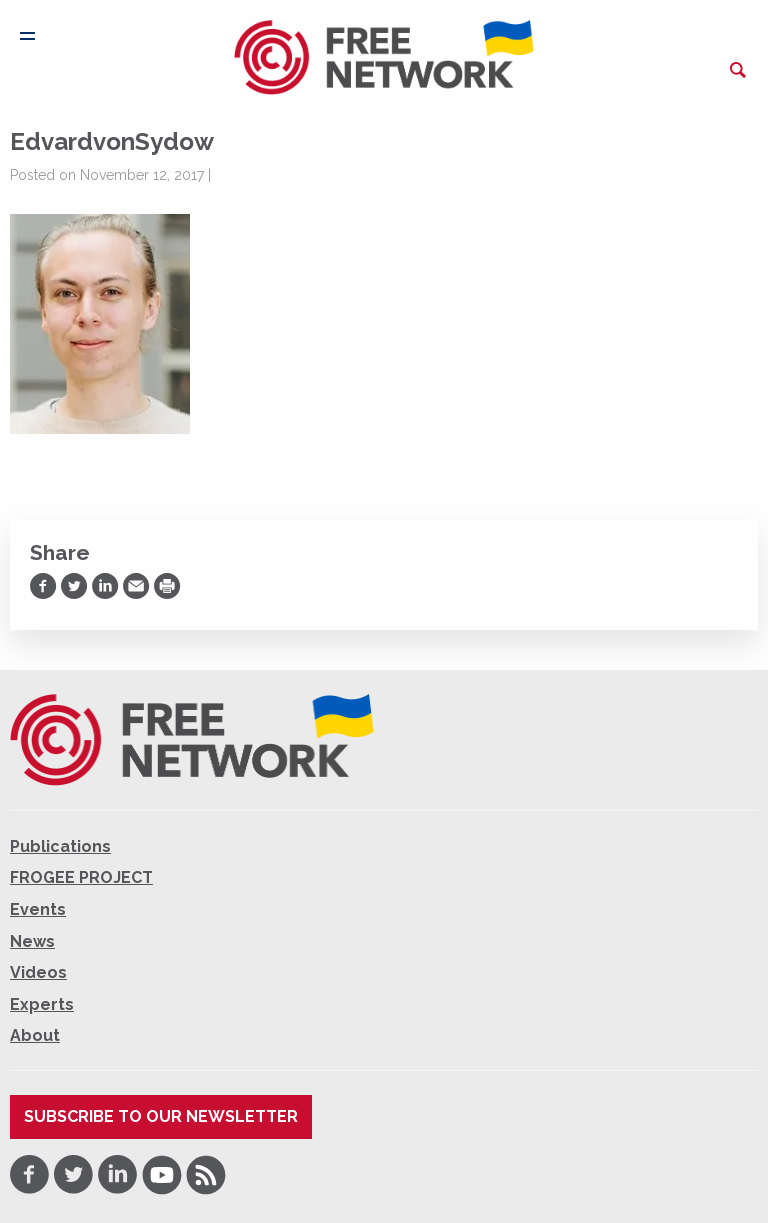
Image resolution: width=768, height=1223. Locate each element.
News (32, 941)
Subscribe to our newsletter (161, 1116)
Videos (38, 972)
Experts (42, 1004)
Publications (60, 846)
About (35, 1035)
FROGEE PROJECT (81, 877)
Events (38, 909)
